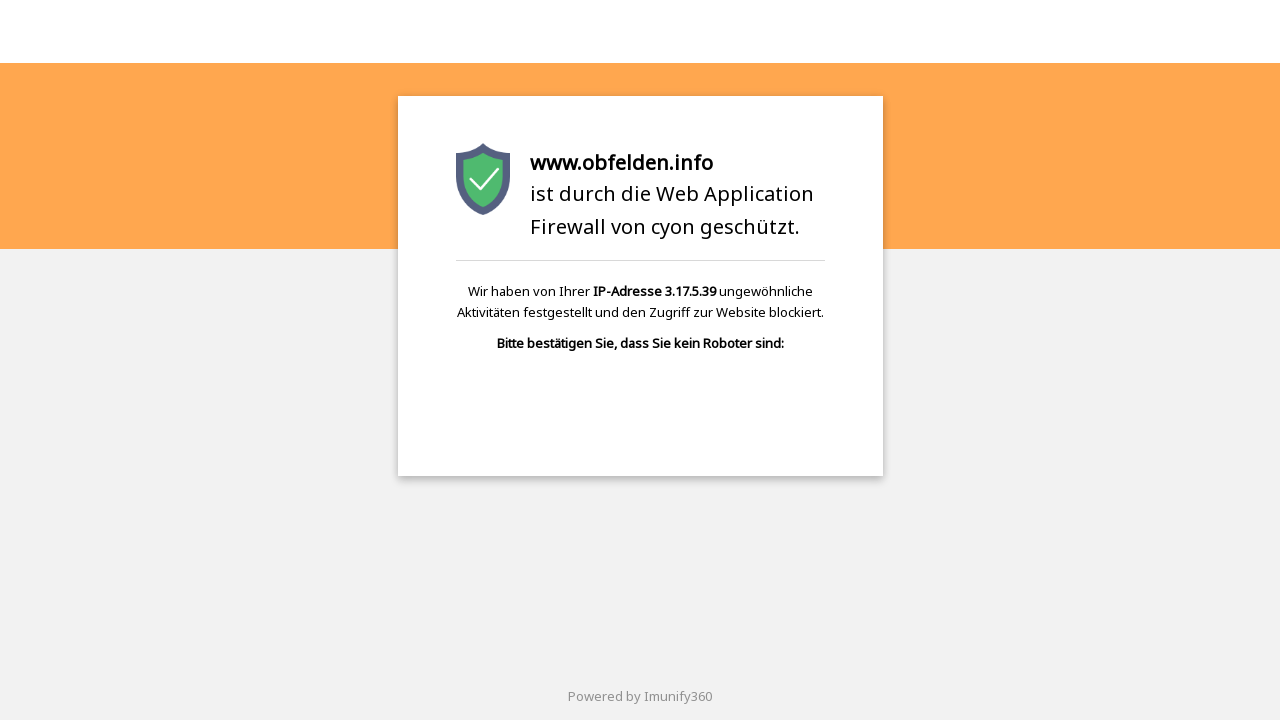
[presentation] (640, 404)
